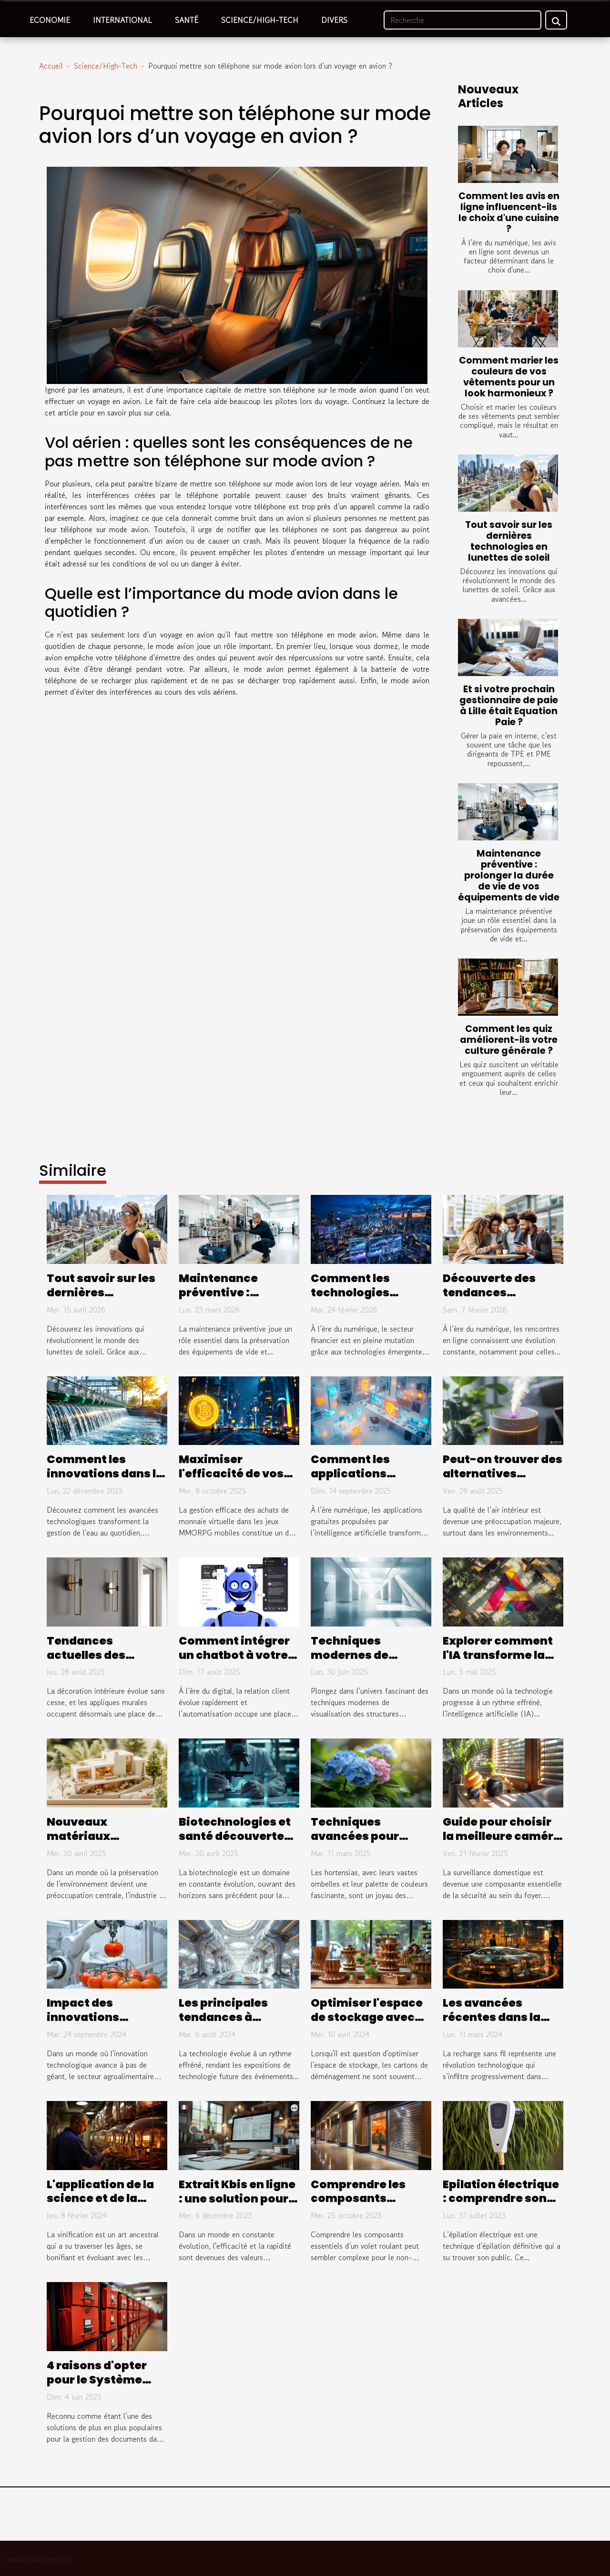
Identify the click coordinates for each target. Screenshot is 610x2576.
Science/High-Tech (259, 20)
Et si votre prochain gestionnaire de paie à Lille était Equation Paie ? (508, 705)
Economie (50, 20)
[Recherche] (462, 20)
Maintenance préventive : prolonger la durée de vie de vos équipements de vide (508, 875)
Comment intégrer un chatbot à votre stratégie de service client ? (238, 1662)
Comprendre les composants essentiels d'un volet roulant (358, 2206)
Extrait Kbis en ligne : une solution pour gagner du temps (237, 2199)
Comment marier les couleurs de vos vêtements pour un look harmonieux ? (509, 377)
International (122, 20)
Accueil (51, 65)
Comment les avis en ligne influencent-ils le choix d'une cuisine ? (508, 212)
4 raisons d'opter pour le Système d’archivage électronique (97, 2387)
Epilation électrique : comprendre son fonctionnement (501, 2199)
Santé (186, 20)
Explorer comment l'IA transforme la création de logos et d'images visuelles (501, 1662)
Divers (334, 20)
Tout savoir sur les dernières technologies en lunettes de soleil (508, 541)
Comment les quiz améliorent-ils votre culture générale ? (509, 1039)
